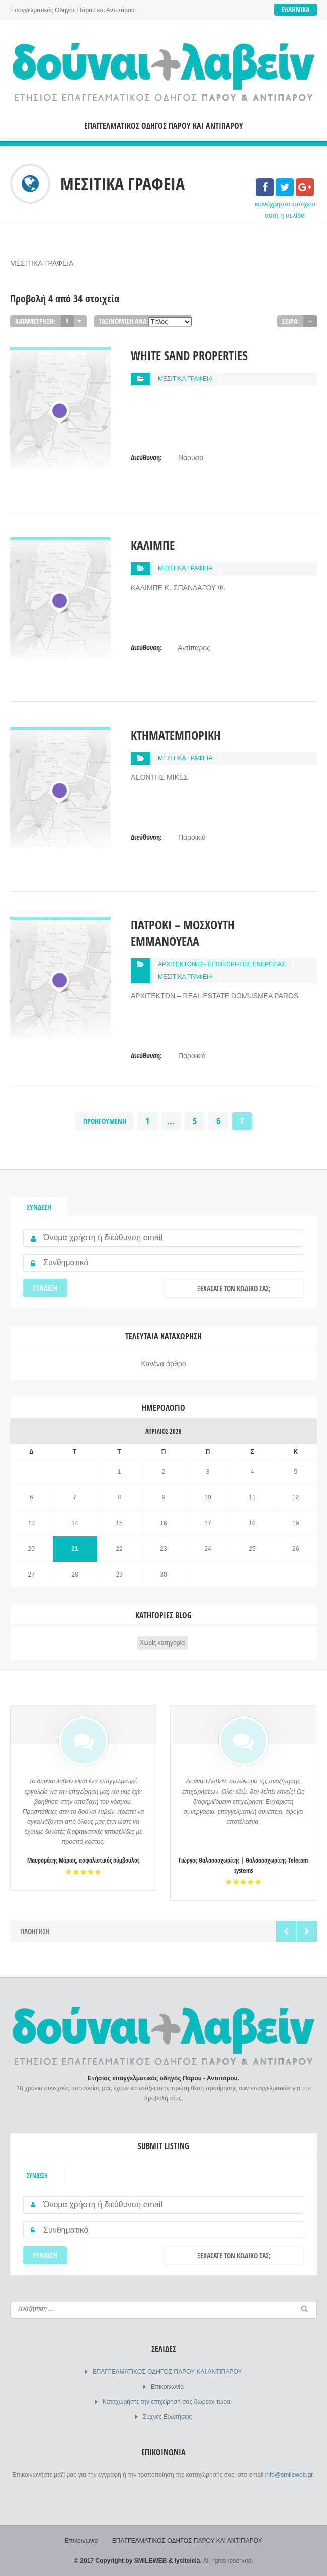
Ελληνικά (295, 9)
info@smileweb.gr (289, 2474)
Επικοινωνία (167, 2386)
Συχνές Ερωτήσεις (167, 2416)
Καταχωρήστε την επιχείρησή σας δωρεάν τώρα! (167, 2401)
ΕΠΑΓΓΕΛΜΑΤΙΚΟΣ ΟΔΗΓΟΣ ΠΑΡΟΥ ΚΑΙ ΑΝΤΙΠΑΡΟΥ (163, 126)
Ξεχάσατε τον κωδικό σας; (234, 1288)
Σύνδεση (39, 1207)
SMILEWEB (150, 2560)
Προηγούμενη (104, 1121)
